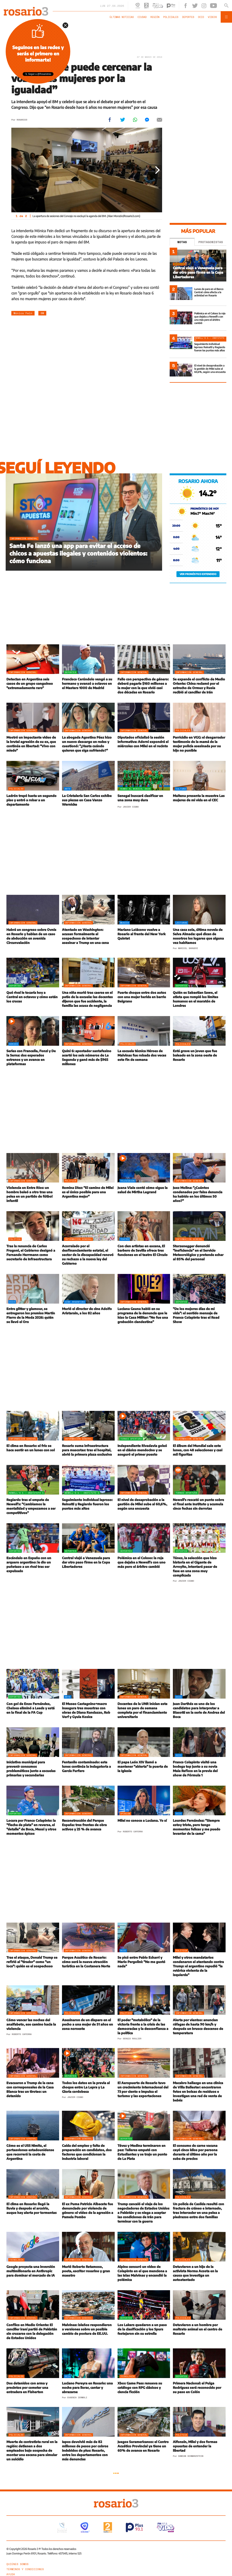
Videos (212, 17)
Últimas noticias (122, 17)
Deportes (188, 17)
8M (42, 313)
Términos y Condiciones (25, 2569)
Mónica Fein (23, 313)
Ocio (201, 17)
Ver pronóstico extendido (198, 574)
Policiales (170, 17)
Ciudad (142, 17)
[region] (116, 38)
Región (154, 17)
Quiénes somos (17, 2564)
